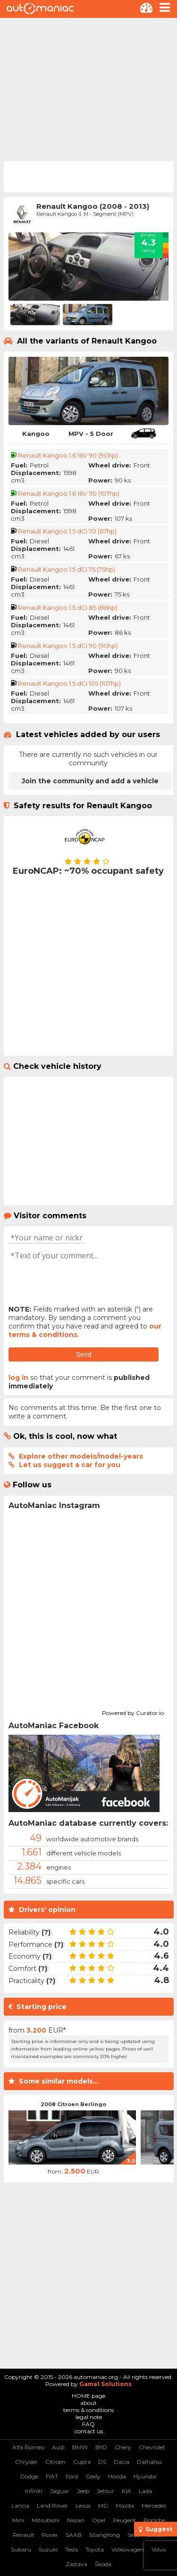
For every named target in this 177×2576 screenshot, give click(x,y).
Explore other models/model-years (81, 1456)
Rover (50, 2534)
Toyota (94, 2549)
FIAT (52, 2476)
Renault (23, 2534)
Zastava (76, 2564)
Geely (93, 2476)
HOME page (88, 2395)
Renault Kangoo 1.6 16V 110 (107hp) (68, 493)
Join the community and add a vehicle (90, 781)
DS (102, 2461)
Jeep (83, 2490)
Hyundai (145, 2476)
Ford (72, 2476)
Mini (18, 2520)
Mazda (125, 2505)
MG (103, 2505)
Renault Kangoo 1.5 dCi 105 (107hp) (69, 683)
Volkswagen (127, 2549)
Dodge (29, 2476)
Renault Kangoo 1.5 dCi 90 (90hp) (68, 645)
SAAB (74, 2534)
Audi (58, 2447)
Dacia (121, 2461)
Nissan (75, 2520)
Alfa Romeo (28, 2447)
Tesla (71, 2549)
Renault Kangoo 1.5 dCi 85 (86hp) (68, 607)
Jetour (105, 2490)
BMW (80, 2447)
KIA (126, 2490)
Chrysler (26, 2461)
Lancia (20, 2505)
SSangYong (104, 2534)
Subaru (21, 2549)
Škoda (103, 2564)
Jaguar (59, 2490)
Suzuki (48, 2549)
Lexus (83, 2505)
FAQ (88, 2424)
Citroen (55, 2461)
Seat (133, 2534)
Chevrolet (152, 2447)
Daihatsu (149, 2461)
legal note (89, 2416)
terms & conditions (88, 2409)
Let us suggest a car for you (69, 1464)
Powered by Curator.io (133, 1711)
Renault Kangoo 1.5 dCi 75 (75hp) (66, 569)
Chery (123, 2447)
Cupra (82, 2461)
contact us (89, 2431)
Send (84, 1354)
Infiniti (33, 2490)
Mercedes (154, 2505)
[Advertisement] (88, 88)
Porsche (154, 2520)
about (88, 2402)
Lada (145, 2490)
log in (18, 1377)
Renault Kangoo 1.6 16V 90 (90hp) (68, 455)
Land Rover (52, 2505)
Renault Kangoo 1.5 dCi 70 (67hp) (67, 531)
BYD (101, 2447)
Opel (98, 2520)
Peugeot (124, 2520)
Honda (117, 2476)
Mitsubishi (45, 2520)
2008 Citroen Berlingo (73, 2104)
